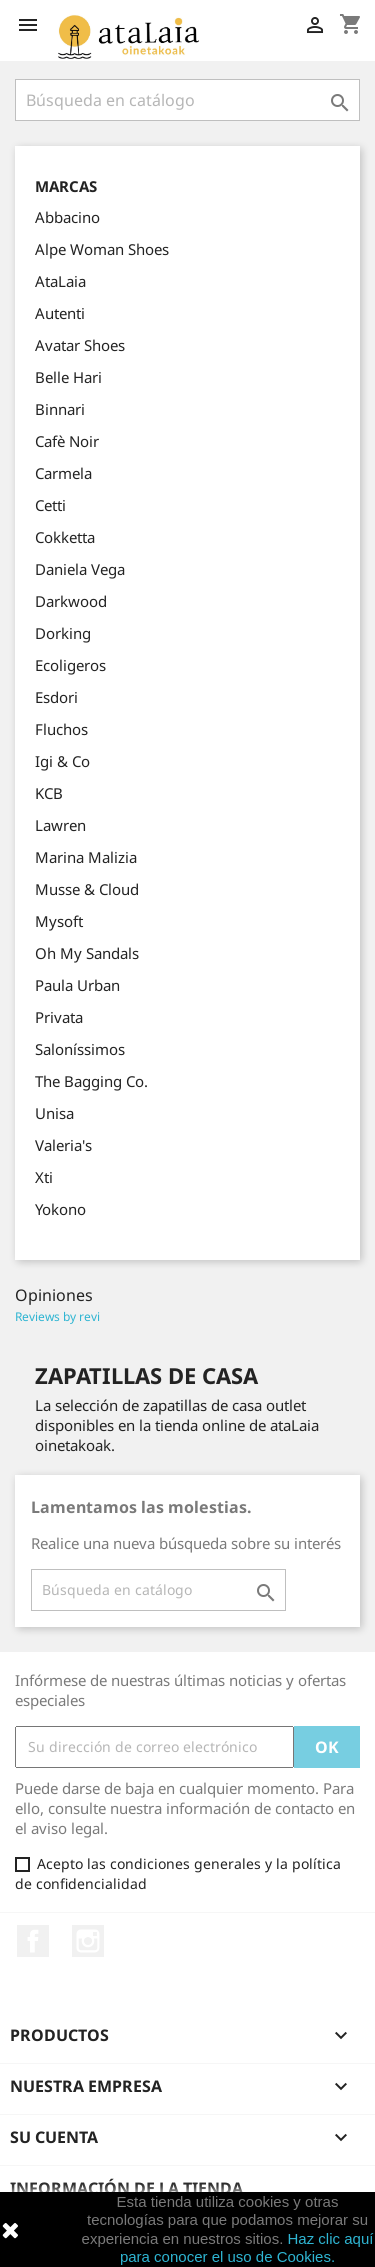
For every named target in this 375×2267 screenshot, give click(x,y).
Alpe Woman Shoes (102, 249)
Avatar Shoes (80, 345)
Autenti (60, 313)
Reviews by (57, 1316)
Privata (59, 1017)
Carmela (63, 473)
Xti (44, 1177)
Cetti (50, 505)
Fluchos (61, 729)
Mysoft (59, 921)
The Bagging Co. (91, 1081)
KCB (49, 793)
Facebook (33, 1941)
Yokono (60, 1209)
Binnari (60, 409)
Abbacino (67, 217)
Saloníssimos (80, 1049)
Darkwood (71, 601)
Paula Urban (77, 985)
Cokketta (65, 537)
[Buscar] (187, 100)
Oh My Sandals (87, 953)
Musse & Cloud (87, 889)
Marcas (66, 186)
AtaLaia (60, 281)
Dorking (63, 633)
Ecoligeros (70, 665)
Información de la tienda (126, 2188)
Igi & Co (62, 761)
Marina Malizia (86, 857)
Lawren (60, 825)
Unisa (54, 1113)
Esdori (56, 697)
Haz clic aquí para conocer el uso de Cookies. (246, 2247)
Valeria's (63, 1145)
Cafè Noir (67, 441)
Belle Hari (68, 377)
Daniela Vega (80, 569)
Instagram (88, 1941)
